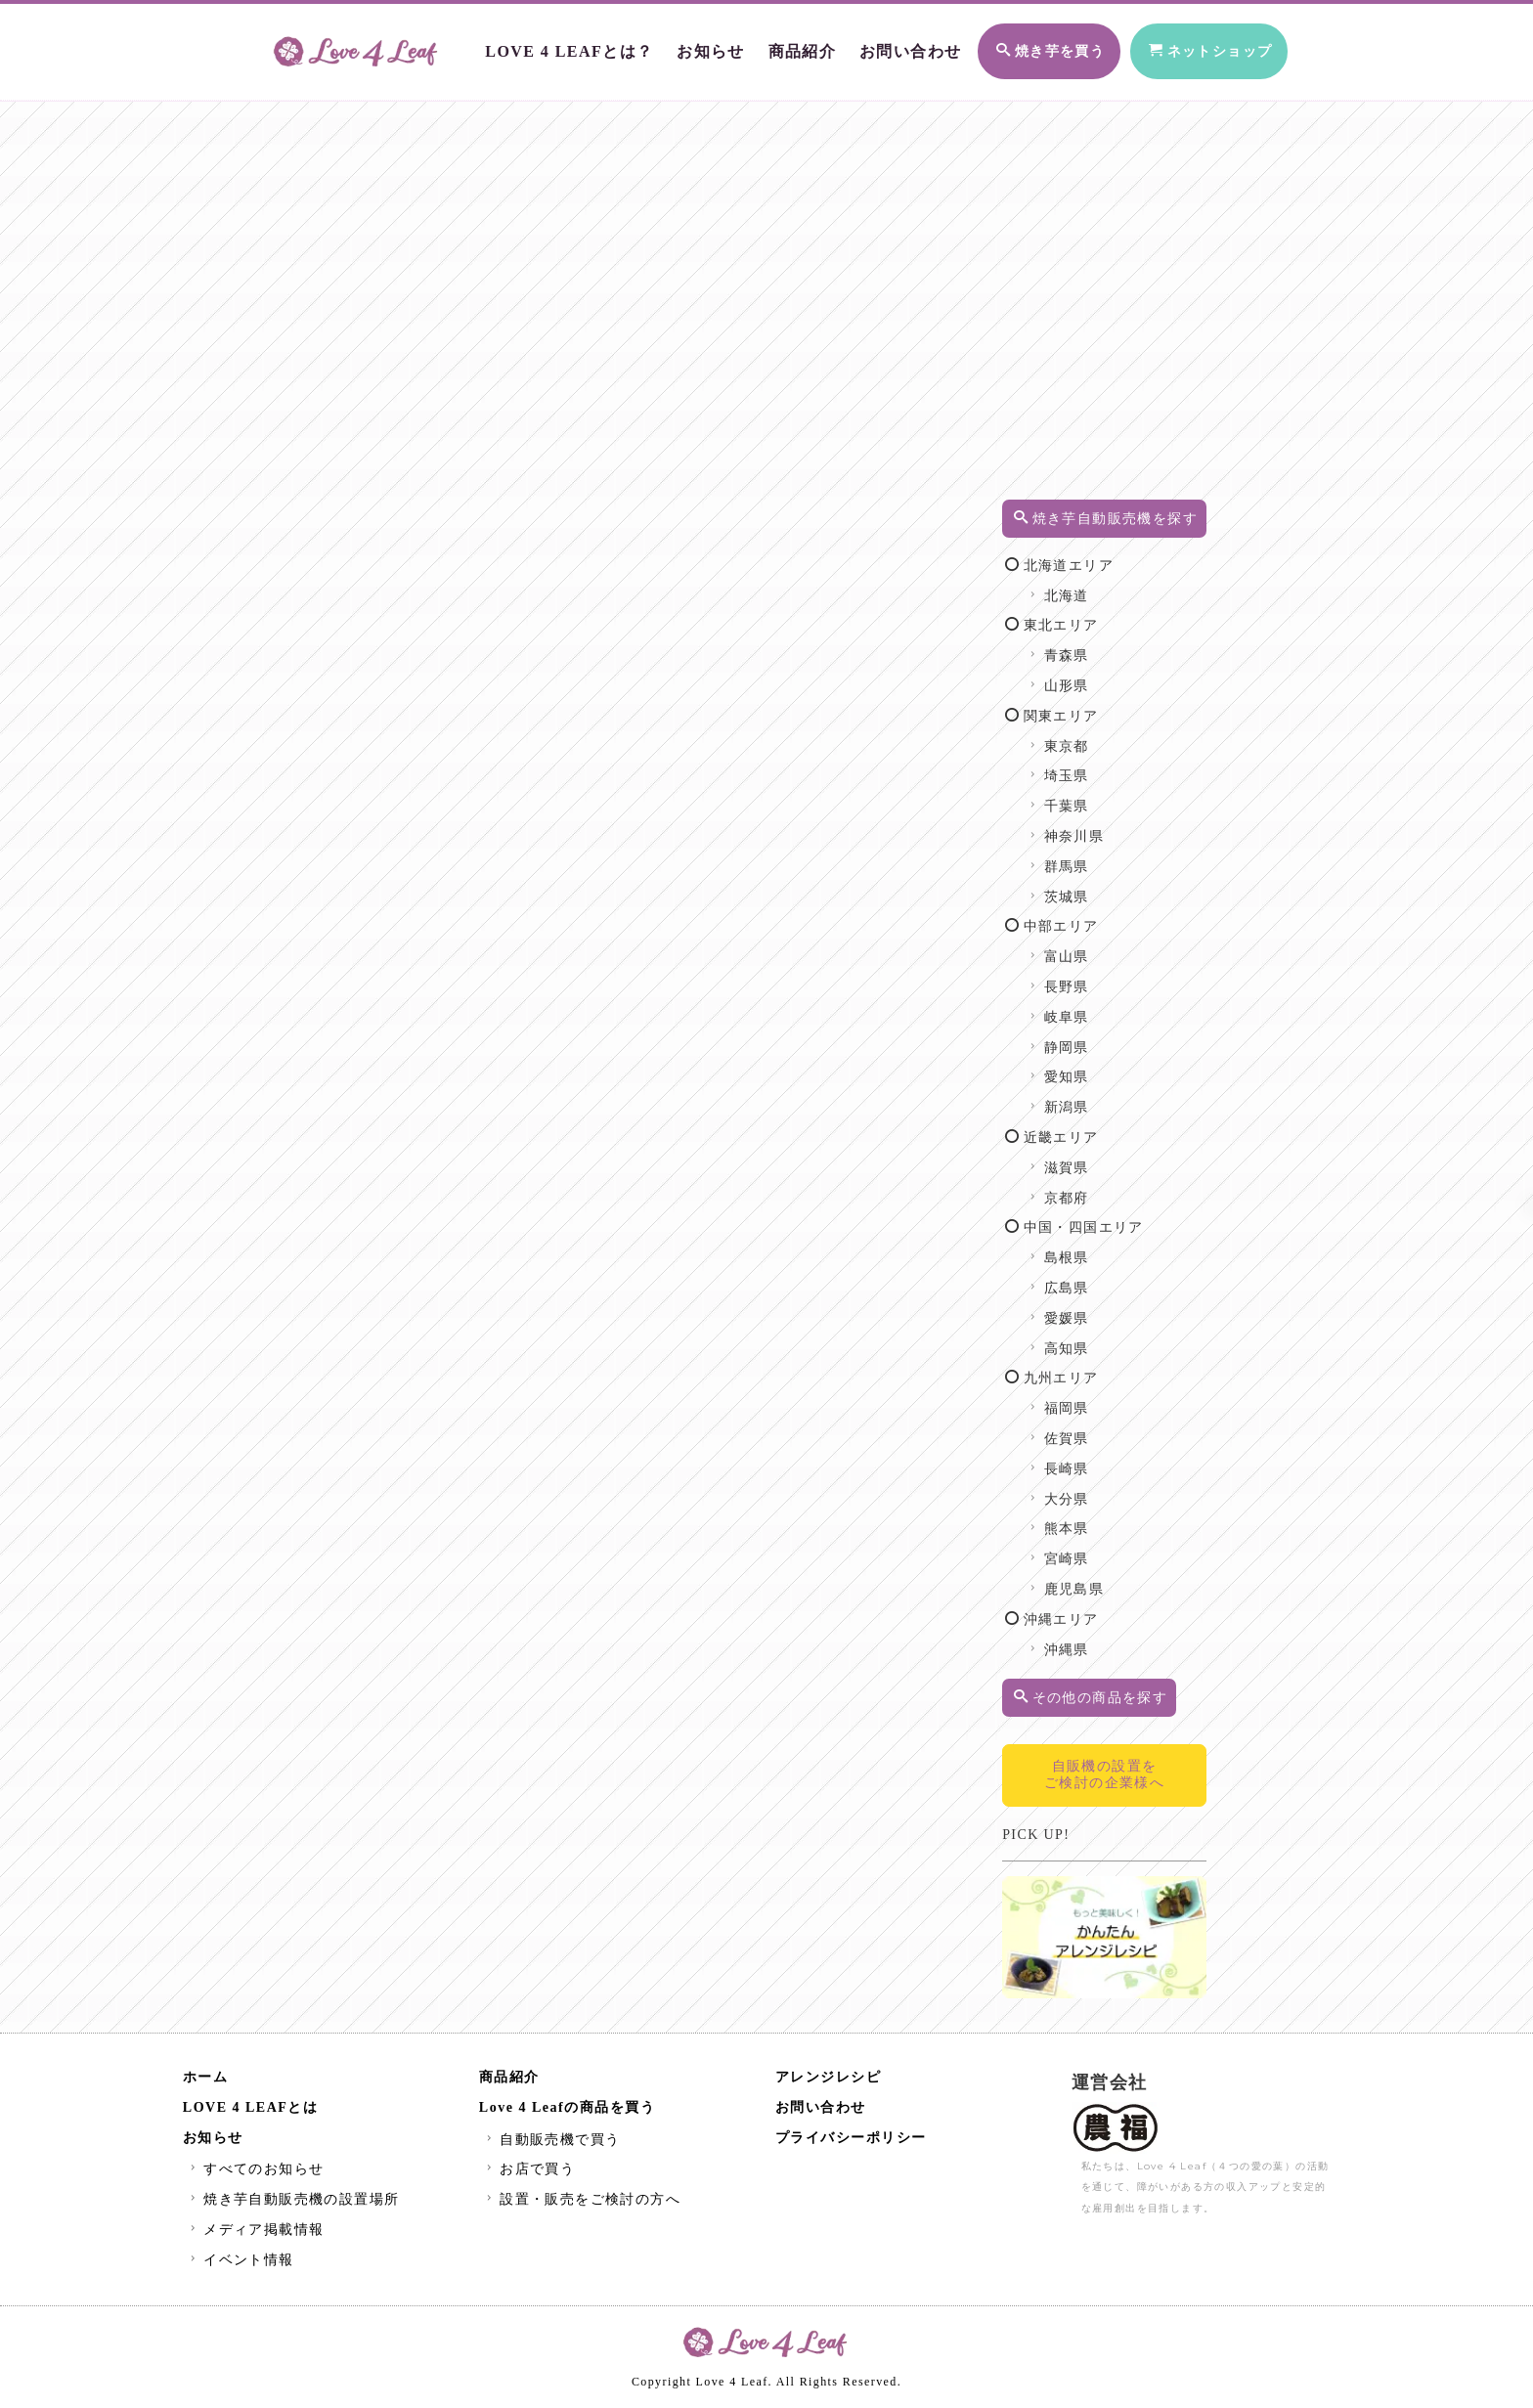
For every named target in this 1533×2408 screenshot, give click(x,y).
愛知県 (1085, 1097)
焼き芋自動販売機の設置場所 (293, 2203)
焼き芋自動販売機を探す (1120, 528)
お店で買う (528, 2173)
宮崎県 (1085, 1579)
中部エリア (1079, 947)
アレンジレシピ (828, 2081)
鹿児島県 (1093, 1609)
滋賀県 (1085, 1188)
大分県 (1085, 1519)
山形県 (1085, 706)
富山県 (1085, 977)
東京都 (1085, 767)
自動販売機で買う (551, 2143)
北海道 (1085, 616)
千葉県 (1085, 826)
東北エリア (1079, 645)
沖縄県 (1085, 1670)
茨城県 (1085, 917)
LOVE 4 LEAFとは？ (538, 46)
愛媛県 (1085, 1339)
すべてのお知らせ (255, 2173)
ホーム (206, 2081)
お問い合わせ (864, 46)
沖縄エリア (1079, 1640)
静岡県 (1085, 1068)
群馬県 (1085, 887)
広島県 (1085, 1308)
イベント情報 (240, 2263)
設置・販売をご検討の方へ (581, 2203)
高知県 (1085, 1369)
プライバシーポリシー (851, 2141)
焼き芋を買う (1010, 47)
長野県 (1085, 1007)
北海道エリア (1087, 586)
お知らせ (671, 46)
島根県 (1085, 1278)
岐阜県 (1085, 1037)
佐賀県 (1085, 1459)
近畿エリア (1079, 1158)
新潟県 (1085, 1127)
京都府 (1085, 1218)
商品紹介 (760, 46)
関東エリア (1079, 736)
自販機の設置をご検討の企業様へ (1118, 1795)
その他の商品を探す (1119, 1718)
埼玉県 (1085, 796)
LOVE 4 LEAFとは (251, 2111)
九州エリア (1079, 1398)
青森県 (1085, 676)
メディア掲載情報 (255, 2233)
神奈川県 (1093, 857)
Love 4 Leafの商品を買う (567, 2111)
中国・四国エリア (1102, 1248)
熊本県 (1085, 1549)
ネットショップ (1189, 47)
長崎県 (1085, 1489)
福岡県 (1085, 1429)
